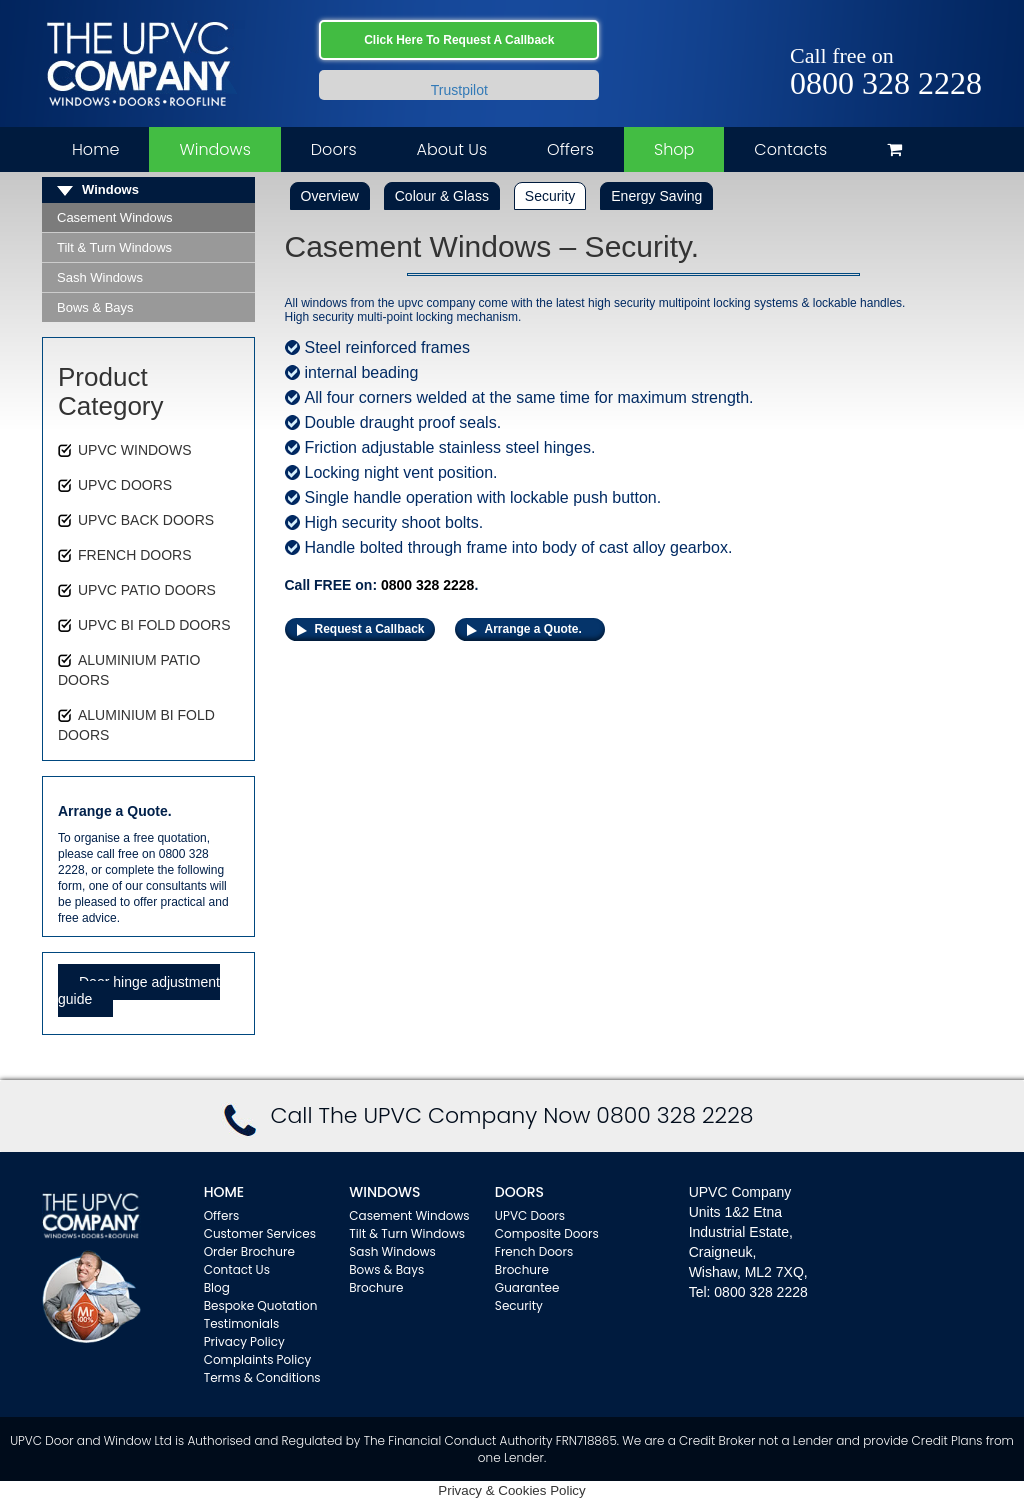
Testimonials (242, 1323)
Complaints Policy (258, 1359)
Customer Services (260, 1233)
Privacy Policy (244, 1341)
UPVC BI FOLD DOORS (154, 625)
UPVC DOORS (125, 485)
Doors (334, 149)
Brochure (376, 1287)
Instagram (967, 32)
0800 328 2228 (886, 83)
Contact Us (237, 1269)
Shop (674, 149)
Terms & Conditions (262, 1377)
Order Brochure (249, 1251)
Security (550, 196)
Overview (330, 196)
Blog (217, 1287)
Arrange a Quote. (533, 629)
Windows (214, 149)
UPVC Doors (530, 1215)
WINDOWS (384, 1192)
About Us (452, 149)
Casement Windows (115, 217)
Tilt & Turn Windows (114, 247)
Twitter (938, 32)
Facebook (909, 32)
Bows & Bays (95, 307)
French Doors (534, 1251)
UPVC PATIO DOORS (147, 590)
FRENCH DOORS (135, 555)
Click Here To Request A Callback (459, 40)
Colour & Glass (442, 196)
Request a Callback (370, 629)
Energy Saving (656, 196)
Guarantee (527, 1287)
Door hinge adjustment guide (139, 990)
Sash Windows (100, 277)
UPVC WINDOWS (135, 450)
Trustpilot (459, 90)
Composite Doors (547, 1233)
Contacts (790, 149)
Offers (570, 149)
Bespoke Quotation (261, 1305)
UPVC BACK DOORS (146, 520)
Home (95, 149)
